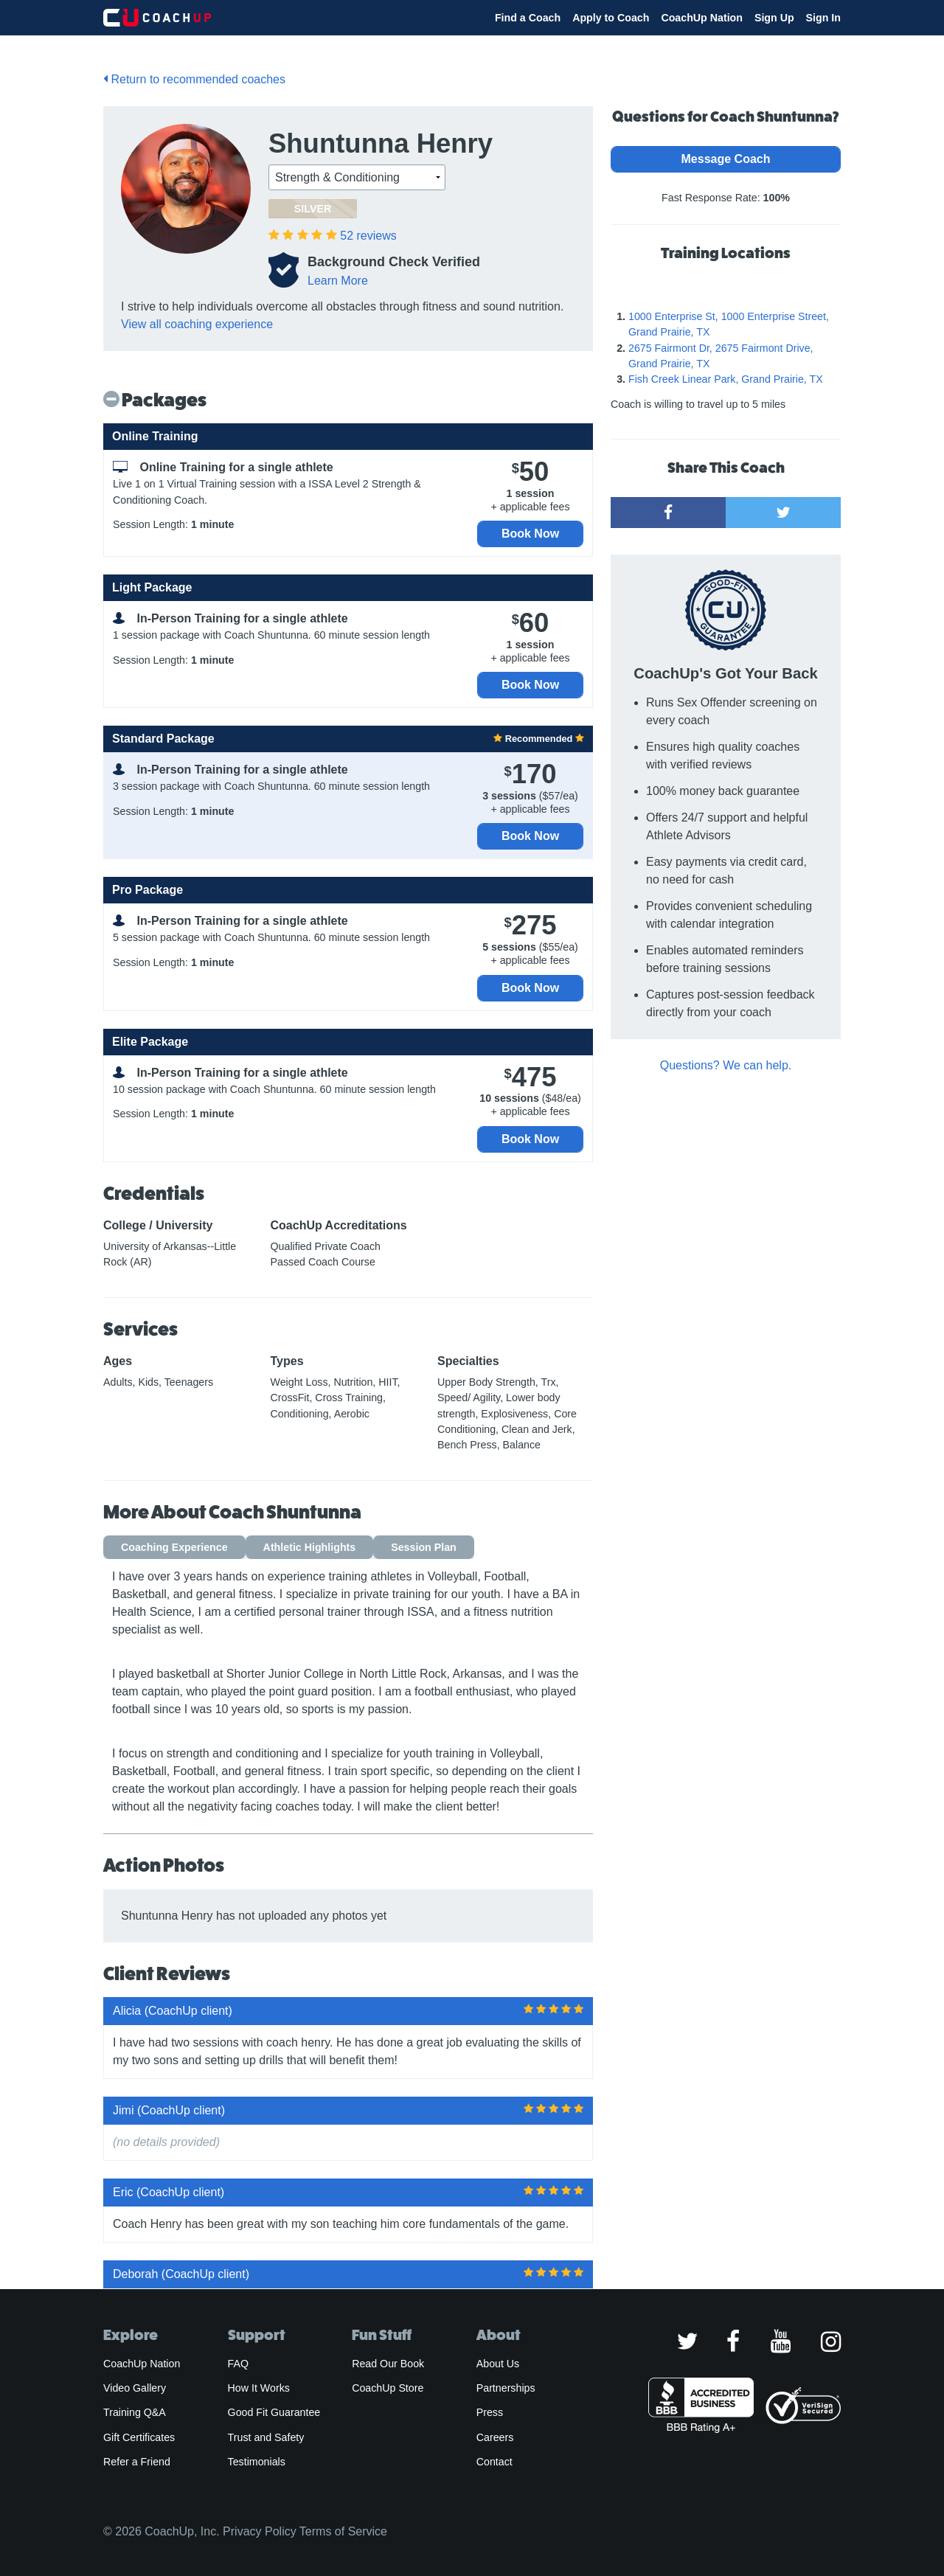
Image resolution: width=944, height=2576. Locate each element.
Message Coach (726, 159)
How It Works (259, 2388)
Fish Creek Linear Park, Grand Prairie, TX (725, 379)
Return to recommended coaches (194, 79)
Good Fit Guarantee (274, 2412)
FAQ (238, 2364)
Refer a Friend (136, 2462)
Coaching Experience (174, 1547)
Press (489, 2412)
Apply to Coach (610, 18)
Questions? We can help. (725, 1065)
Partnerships (505, 2388)
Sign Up (774, 18)
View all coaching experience (197, 324)
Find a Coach (527, 18)
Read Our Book (388, 2364)
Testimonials (256, 2462)
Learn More (338, 280)
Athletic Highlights (309, 1547)
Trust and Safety (266, 2437)
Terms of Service (343, 2531)
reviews (368, 235)
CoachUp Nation (702, 18)
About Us (498, 2364)
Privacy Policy (259, 2531)
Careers (495, 2437)
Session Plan (424, 1547)
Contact (494, 2462)
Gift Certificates (139, 2437)
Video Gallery (134, 2388)
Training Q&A (134, 2412)
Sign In (823, 18)
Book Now (530, 533)
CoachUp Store (387, 2388)
